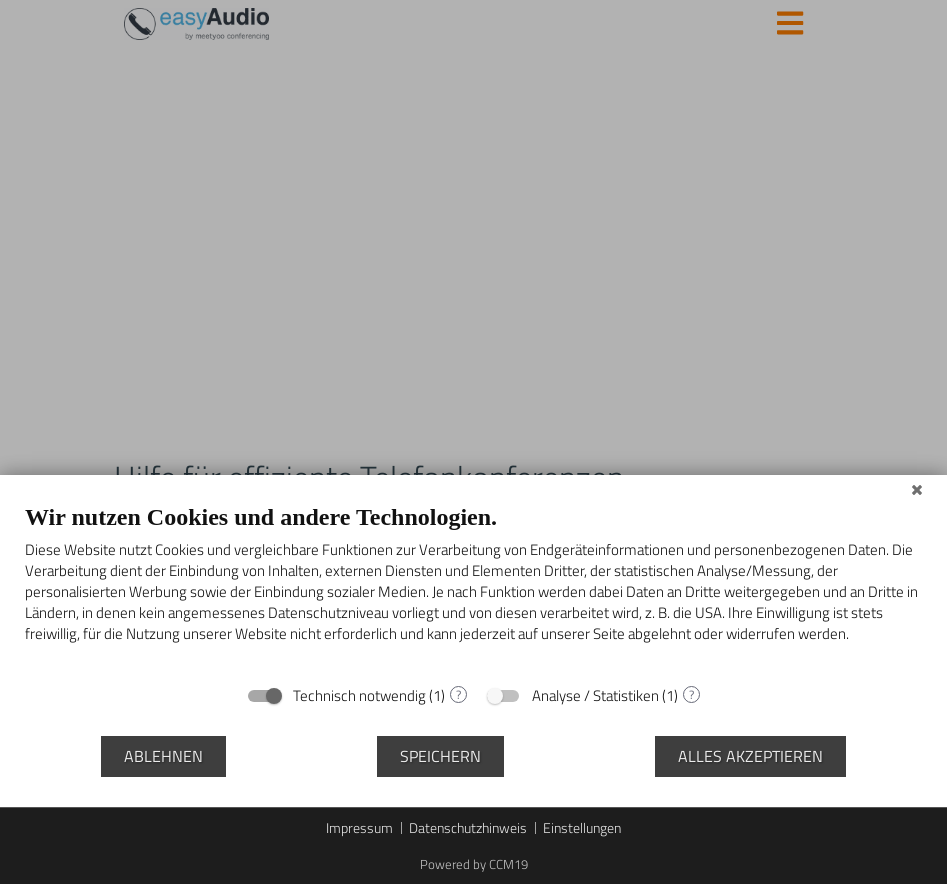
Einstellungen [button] (582, 828)
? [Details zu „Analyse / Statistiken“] (691, 694)
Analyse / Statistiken (595, 695)
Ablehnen (163, 756)
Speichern (440, 756)
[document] (473, 587)
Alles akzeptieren (750, 756)
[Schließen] (917, 490)
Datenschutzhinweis (468, 828)
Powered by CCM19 (474, 864)
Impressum (359, 828)
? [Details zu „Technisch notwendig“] (458, 694)
